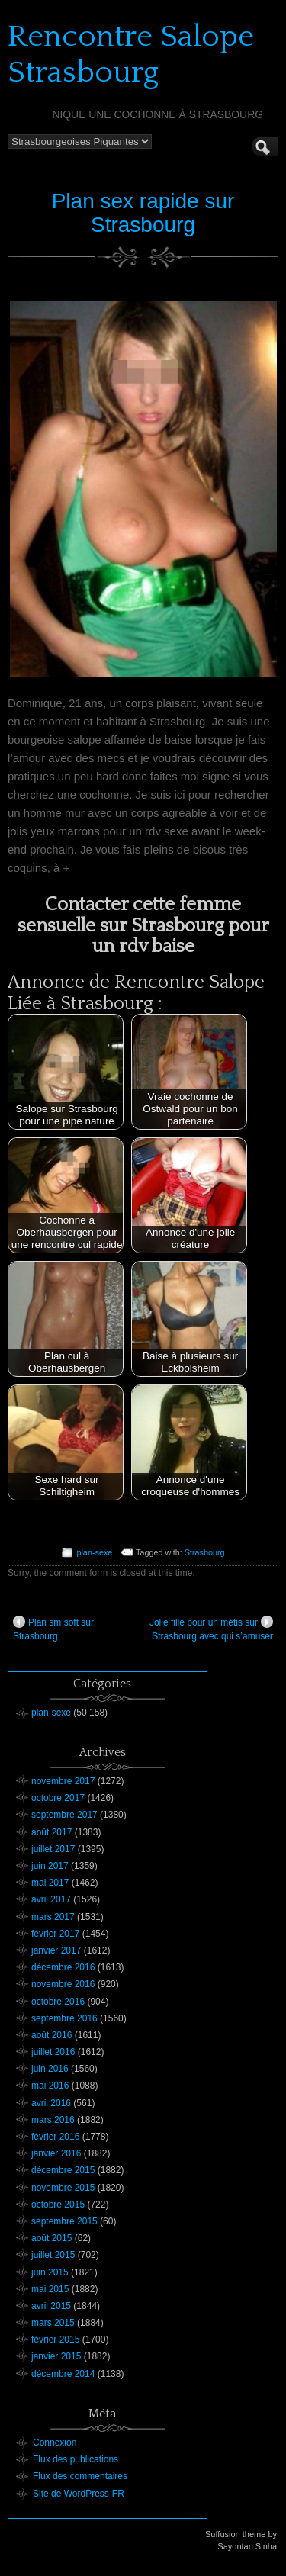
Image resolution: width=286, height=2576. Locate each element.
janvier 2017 (56, 1950)
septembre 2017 (64, 1814)
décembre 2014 (63, 2374)
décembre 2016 (63, 1967)
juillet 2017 (53, 1849)
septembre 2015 (64, 2221)
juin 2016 (50, 2068)
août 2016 (51, 2035)
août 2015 (51, 2238)
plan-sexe (94, 1552)
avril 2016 (51, 2103)
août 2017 (51, 1832)
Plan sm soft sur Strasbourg (53, 1629)
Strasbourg (205, 1552)
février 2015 (55, 2339)
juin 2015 (50, 2272)
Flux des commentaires (80, 2476)
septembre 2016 (64, 2018)
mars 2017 (53, 1917)
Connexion (54, 2442)
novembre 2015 (63, 2187)
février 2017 (55, 1933)
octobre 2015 (58, 2204)
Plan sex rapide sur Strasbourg (143, 212)
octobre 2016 (58, 2001)
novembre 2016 (63, 1984)
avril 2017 (51, 1899)
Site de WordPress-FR (78, 2493)
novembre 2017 (63, 1781)
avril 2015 (51, 2306)
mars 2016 (53, 2120)
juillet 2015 (53, 2255)
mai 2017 (50, 1882)
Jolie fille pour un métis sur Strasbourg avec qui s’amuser (211, 1629)
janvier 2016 (56, 2153)
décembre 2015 (63, 2170)
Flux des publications (75, 2459)
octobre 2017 (58, 1798)
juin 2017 (50, 1865)
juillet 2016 (53, 2052)
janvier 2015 (56, 2356)
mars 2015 (53, 2322)
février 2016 (55, 2136)
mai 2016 (50, 2085)
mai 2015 (50, 2289)
